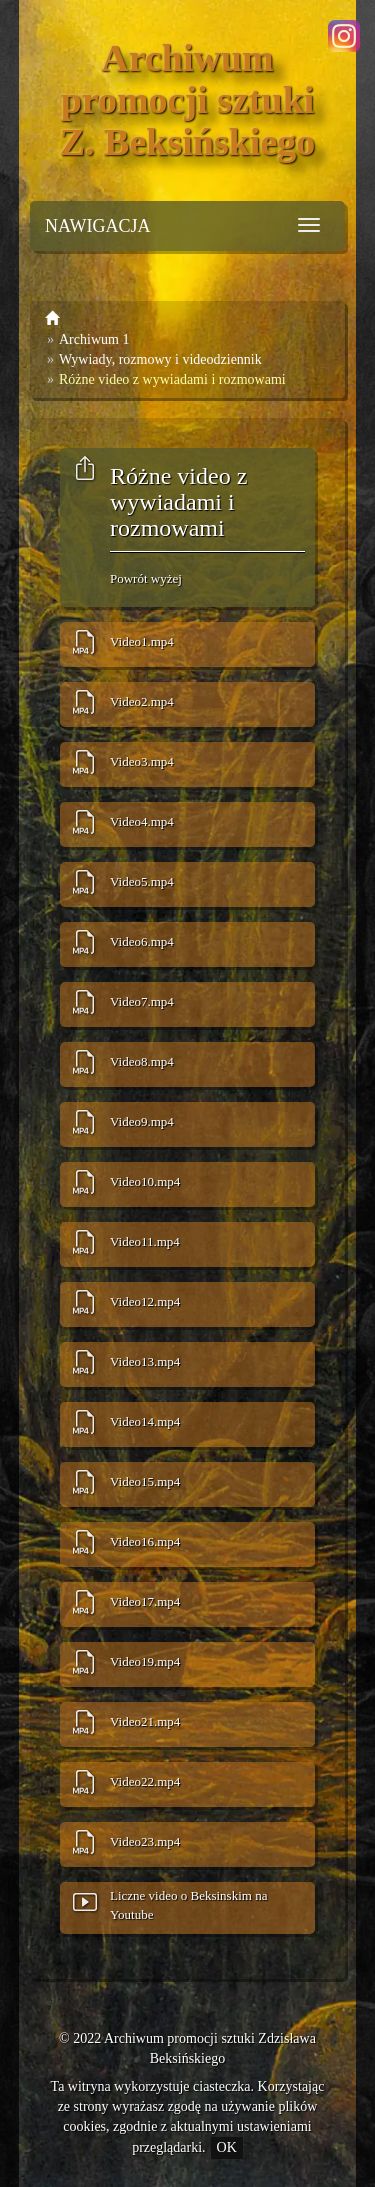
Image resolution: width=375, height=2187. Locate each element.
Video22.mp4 (145, 1781)
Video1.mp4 (142, 641)
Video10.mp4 (145, 1181)
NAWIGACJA (98, 226)
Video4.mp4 (142, 821)
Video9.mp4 (142, 1121)
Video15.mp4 (145, 1481)
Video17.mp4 (145, 1601)
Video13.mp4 (145, 1361)
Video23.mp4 (145, 1841)
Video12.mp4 (145, 1301)
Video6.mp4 (142, 941)
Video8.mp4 (142, 1061)
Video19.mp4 (145, 1661)
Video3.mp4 (142, 761)
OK (227, 2147)
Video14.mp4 (145, 1421)
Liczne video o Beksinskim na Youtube (188, 1905)
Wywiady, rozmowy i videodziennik (160, 359)
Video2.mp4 (142, 701)
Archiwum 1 (94, 339)
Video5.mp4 (142, 881)
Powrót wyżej (146, 578)
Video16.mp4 (145, 1541)
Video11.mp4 (145, 1241)
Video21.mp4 (145, 1721)
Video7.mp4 (142, 1001)
